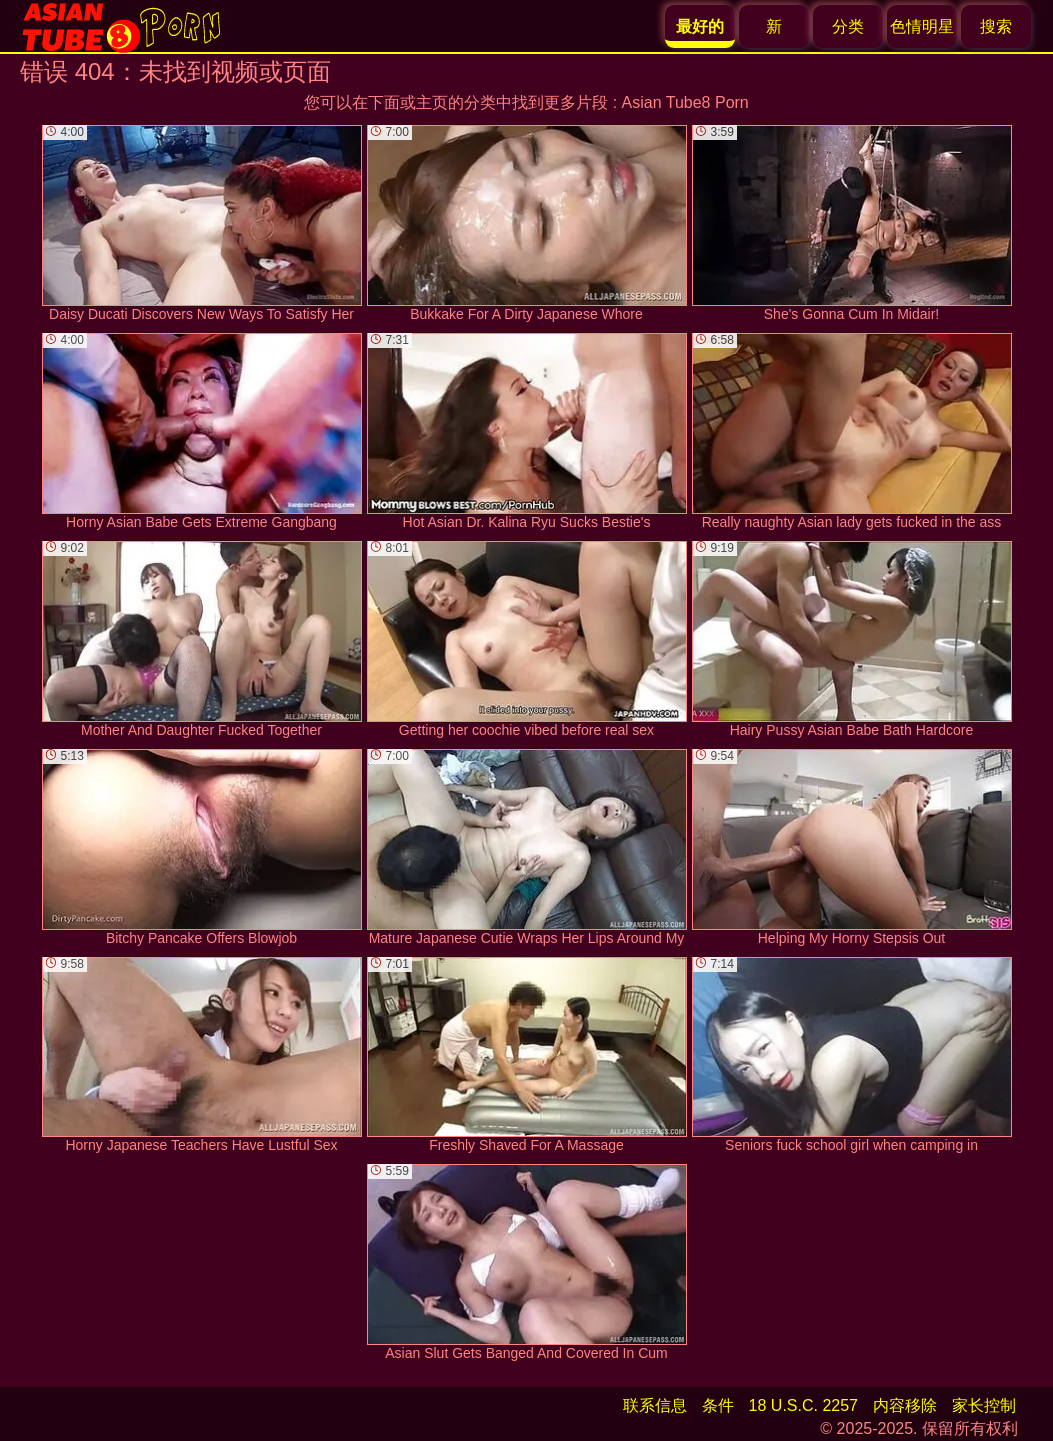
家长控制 (984, 1405)
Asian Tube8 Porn (685, 102)
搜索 (996, 26)
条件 (718, 1405)
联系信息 (655, 1405)
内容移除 (905, 1405)
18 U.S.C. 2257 (803, 1405)
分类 (848, 26)
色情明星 (922, 26)
